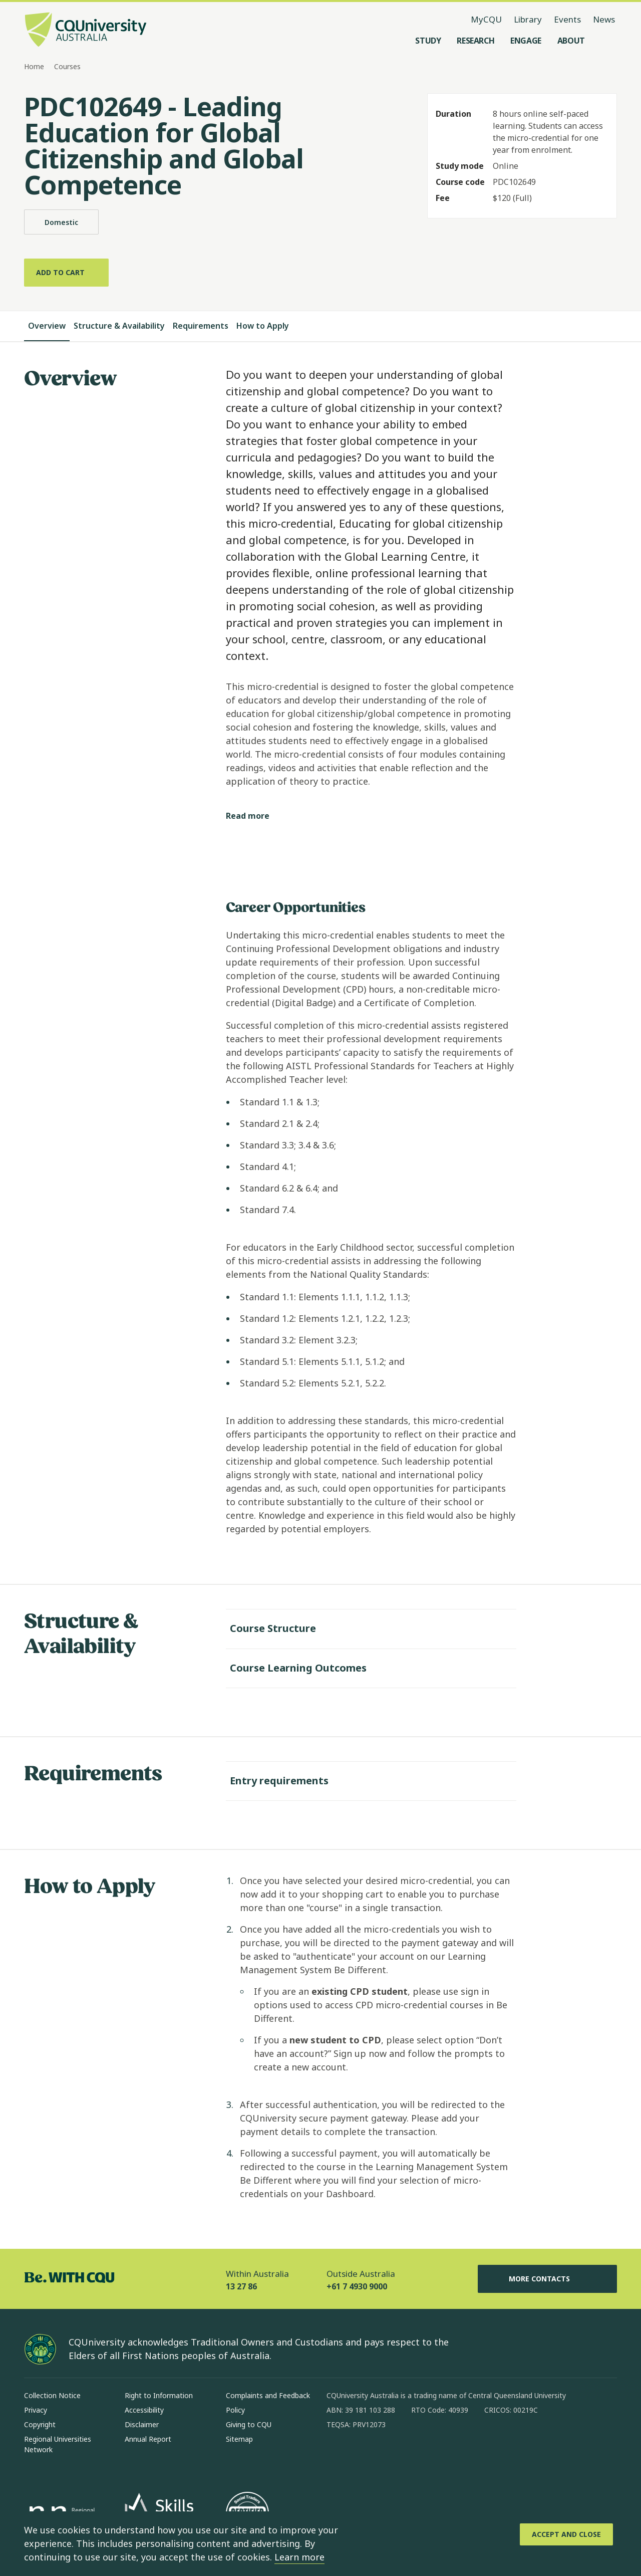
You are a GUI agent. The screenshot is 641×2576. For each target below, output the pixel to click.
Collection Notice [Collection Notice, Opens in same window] (52, 2395)
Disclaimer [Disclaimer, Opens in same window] (142, 2424)
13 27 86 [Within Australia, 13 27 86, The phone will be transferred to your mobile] (241, 2286)
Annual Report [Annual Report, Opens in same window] (148, 2439)
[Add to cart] (66, 273)
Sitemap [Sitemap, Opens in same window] (239, 2439)
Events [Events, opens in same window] (567, 19)
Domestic (61, 222)
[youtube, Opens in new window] (442, 2457)
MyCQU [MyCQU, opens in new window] (486, 19)
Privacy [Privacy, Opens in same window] (35, 2410)
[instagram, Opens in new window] (364, 2457)
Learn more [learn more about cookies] (299, 2557)
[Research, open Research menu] (475, 41)
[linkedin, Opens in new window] (390, 2457)
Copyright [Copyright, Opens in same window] (40, 2424)
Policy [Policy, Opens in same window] (235, 2410)
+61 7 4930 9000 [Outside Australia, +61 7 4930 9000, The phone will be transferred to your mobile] (357, 2286)
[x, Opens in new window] (416, 2457)
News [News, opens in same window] (604, 19)
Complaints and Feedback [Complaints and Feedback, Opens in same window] (268, 2395)
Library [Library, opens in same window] (528, 19)
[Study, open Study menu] (428, 41)
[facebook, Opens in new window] (338, 2457)
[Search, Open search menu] (607, 40)
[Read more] (255, 816)
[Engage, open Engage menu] (525, 41)
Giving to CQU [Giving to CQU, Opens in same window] (248, 2424)
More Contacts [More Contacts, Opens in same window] (547, 2279)
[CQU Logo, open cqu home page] (85, 30)
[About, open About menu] (571, 41)
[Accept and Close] (566, 2534)
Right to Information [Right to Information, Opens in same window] (159, 2395)
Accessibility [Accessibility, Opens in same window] (144, 2410)
